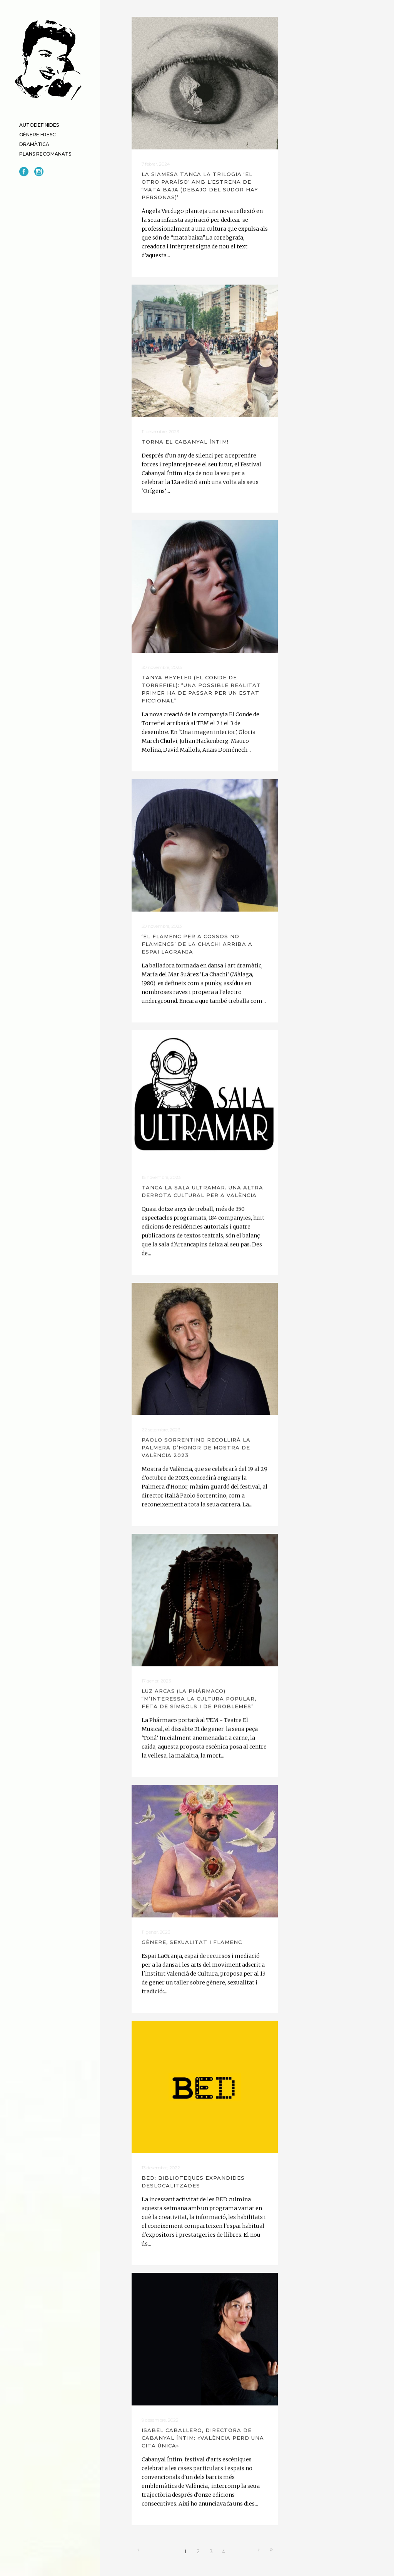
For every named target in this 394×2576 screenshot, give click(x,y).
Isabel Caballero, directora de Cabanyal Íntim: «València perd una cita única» (203, 2437)
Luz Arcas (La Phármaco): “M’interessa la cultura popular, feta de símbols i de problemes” (199, 1698)
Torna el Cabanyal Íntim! (185, 441)
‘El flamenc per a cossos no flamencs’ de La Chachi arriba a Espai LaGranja (197, 943)
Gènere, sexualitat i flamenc (192, 1941)
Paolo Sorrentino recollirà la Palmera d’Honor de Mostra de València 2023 (196, 1447)
